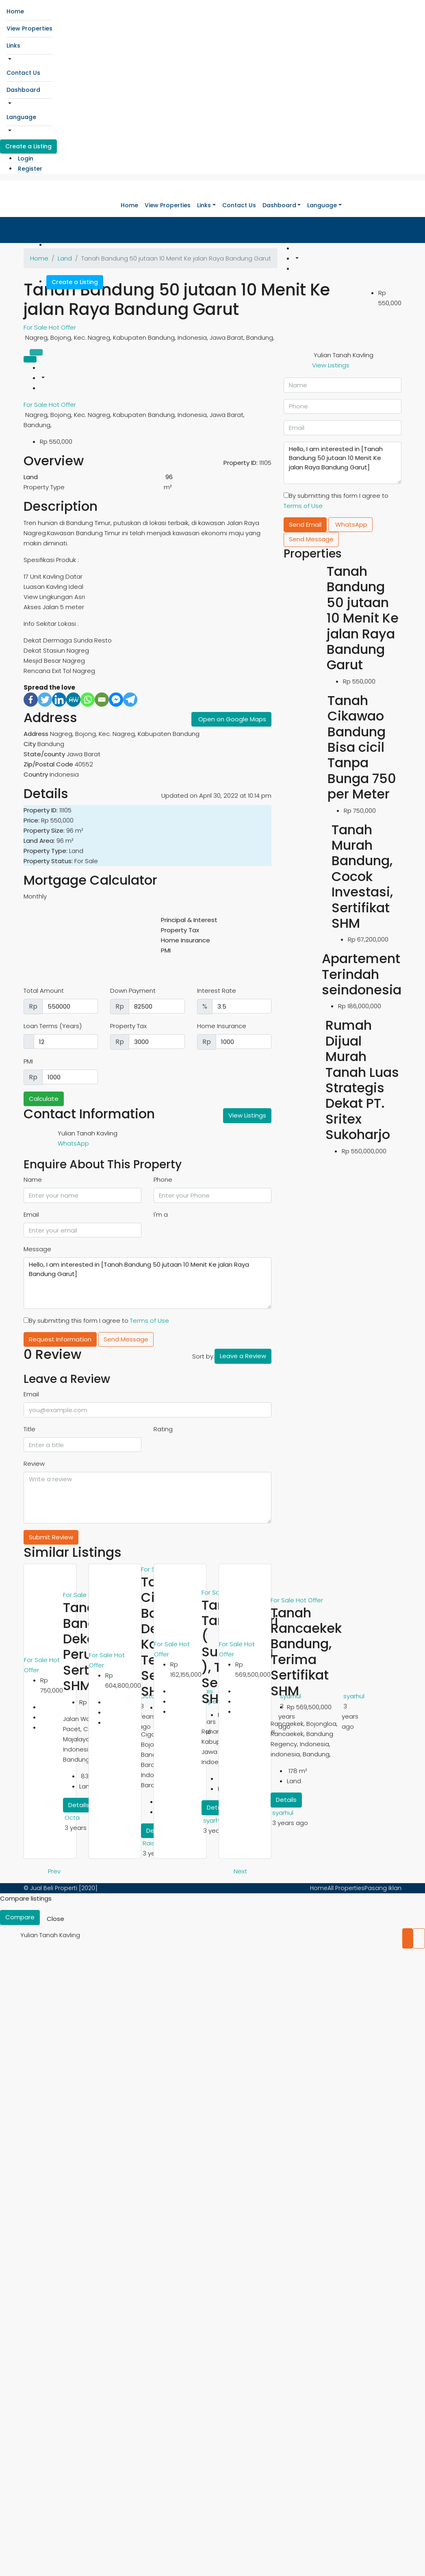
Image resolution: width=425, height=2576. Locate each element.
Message (37, 1249)
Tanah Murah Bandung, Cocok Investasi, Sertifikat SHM (362, 876)
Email (31, 1214)
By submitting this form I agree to (96, 1320)
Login (25, 158)
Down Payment (133, 990)
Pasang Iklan (382, 1888)
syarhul (213, 1820)
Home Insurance (221, 1026)
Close (55, 1918)
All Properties (345, 1888)
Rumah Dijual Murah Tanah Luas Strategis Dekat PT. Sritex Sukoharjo (362, 1080)
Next (240, 1871)
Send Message (126, 1339)
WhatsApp (73, 1143)
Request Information (60, 1339)
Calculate (44, 1098)
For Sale (36, 327)
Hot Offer (62, 327)
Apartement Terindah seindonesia (361, 974)
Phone (163, 1179)
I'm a (161, 1214)
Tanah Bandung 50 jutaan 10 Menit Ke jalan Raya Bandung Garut (363, 618)
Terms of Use (149, 1320)
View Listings (247, 1115)
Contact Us (23, 73)
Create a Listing (28, 146)
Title (29, 1429)
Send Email (305, 524)
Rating (163, 1429)
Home (15, 11)
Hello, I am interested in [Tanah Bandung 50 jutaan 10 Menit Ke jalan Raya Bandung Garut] (147, 1283)
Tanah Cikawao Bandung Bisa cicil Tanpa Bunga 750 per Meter (361, 747)
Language (21, 117)
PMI (28, 1061)
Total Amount (44, 990)
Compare (20, 1917)
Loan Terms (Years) (53, 1026)
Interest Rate (216, 990)
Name (33, 1179)
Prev (54, 1871)
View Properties (29, 28)
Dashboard (23, 90)
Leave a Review (243, 1356)
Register (30, 169)
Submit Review (51, 1537)
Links (13, 45)
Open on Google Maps (232, 719)
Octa (72, 1817)
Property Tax (128, 1026)
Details (78, 1805)
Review (34, 1463)
